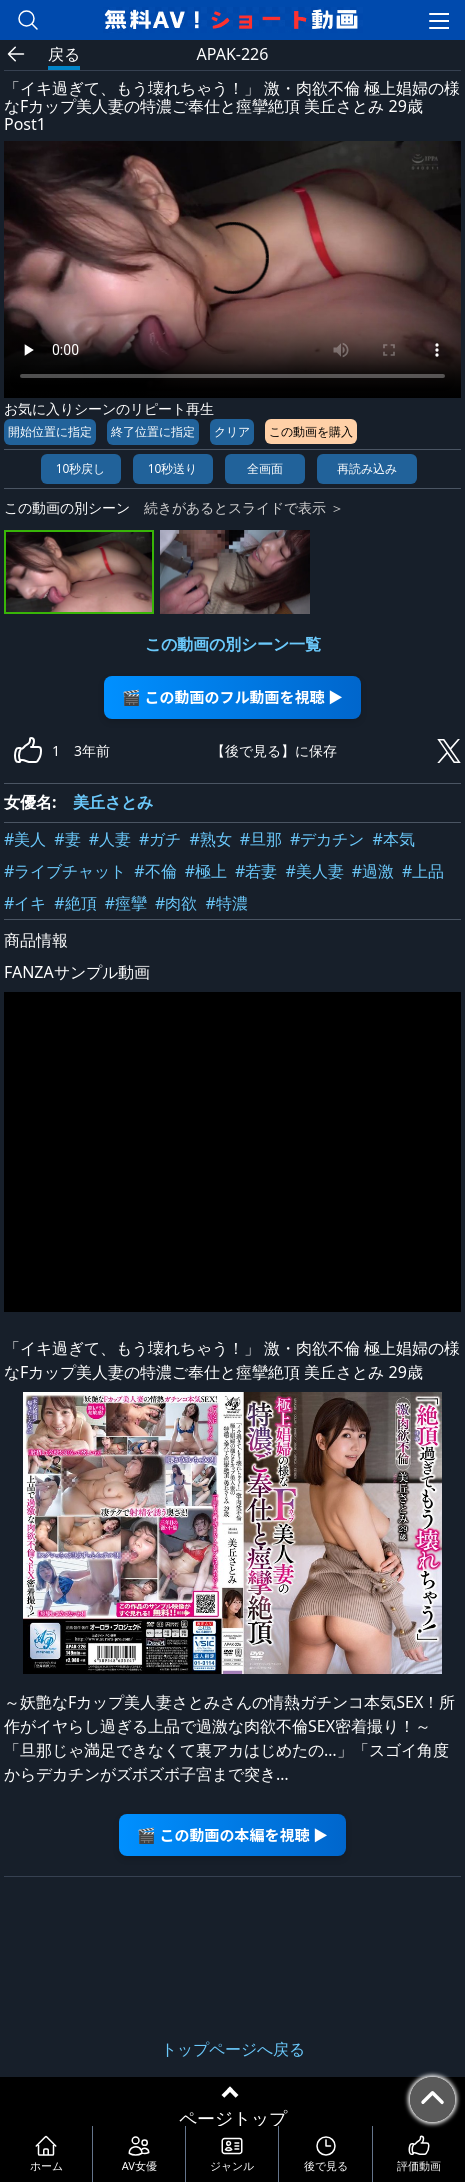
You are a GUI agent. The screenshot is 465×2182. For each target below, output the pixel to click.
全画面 (265, 468)
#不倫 (155, 871)
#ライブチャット (65, 871)
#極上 (206, 871)
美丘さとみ (113, 802)
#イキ (25, 903)
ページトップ (233, 2118)
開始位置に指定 (50, 431)
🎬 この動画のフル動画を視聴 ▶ (232, 696)
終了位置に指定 (153, 431)
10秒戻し (81, 468)
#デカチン (327, 839)
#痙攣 (126, 903)
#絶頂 (75, 903)
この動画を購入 (311, 431)
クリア (232, 431)
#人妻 (110, 839)
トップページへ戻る (233, 2049)
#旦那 (261, 839)
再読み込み (367, 468)
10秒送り (173, 468)
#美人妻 (314, 871)
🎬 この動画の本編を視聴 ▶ (232, 1834)
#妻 (67, 839)
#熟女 (210, 839)
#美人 (25, 839)
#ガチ (160, 839)
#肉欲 (176, 903)
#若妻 (256, 871)
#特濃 (226, 903)
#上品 (423, 871)
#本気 (393, 839)
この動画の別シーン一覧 (233, 644)
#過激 (373, 871)
